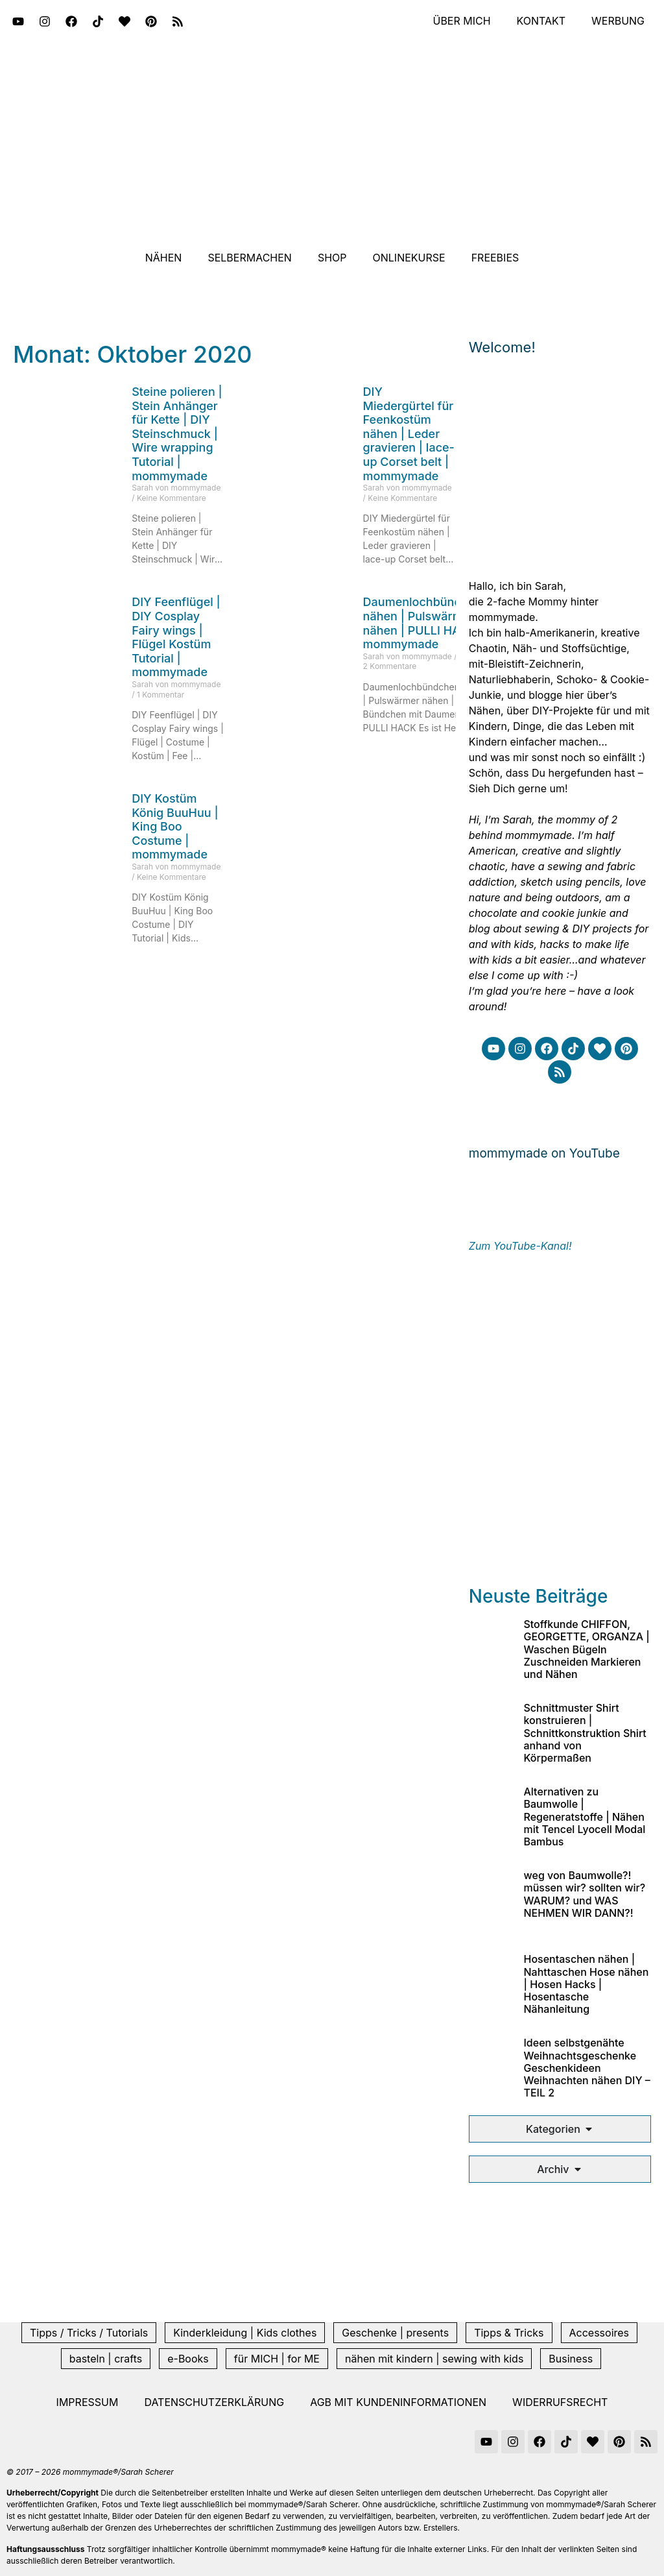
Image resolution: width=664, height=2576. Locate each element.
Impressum (87, 2402)
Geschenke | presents (395, 2332)
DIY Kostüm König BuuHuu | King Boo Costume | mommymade (175, 826)
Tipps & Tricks (508, 2332)
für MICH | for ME (277, 2358)
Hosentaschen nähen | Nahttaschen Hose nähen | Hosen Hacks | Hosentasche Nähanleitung (585, 1983)
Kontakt (540, 21)
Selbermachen (250, 257)
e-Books (188, 2358)
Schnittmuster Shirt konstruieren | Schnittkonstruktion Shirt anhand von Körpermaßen (584, 1732)
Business (571, 2358)
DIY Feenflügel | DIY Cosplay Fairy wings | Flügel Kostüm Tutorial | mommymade (176, 637)
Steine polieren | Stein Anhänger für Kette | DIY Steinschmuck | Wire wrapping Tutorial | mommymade (177, 434)
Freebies (495, 257)
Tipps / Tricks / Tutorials (89, 2332)
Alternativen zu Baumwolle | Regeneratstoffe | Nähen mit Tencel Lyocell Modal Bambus (584, 1816)
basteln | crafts (105, 2358)
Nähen (163, 257)
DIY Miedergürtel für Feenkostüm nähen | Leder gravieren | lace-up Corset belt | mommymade (409, 434)
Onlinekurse (409, 257)
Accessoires (599, 2332)
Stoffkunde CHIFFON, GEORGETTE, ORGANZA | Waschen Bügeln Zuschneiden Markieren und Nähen (586, 1649)
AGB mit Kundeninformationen (398, 2402)
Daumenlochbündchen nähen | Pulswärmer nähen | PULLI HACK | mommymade (426, 623)
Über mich (461, 21)
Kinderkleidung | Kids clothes (244, 2332)
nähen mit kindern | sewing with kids (434, 2358)
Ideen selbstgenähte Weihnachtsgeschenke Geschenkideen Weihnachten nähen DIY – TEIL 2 (586, 2067)
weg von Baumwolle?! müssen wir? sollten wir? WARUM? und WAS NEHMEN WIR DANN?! (584, 1894)
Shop (332, 257)
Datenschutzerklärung (214, 2402)
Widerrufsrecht (560, 2402)
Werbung (618, 21)
